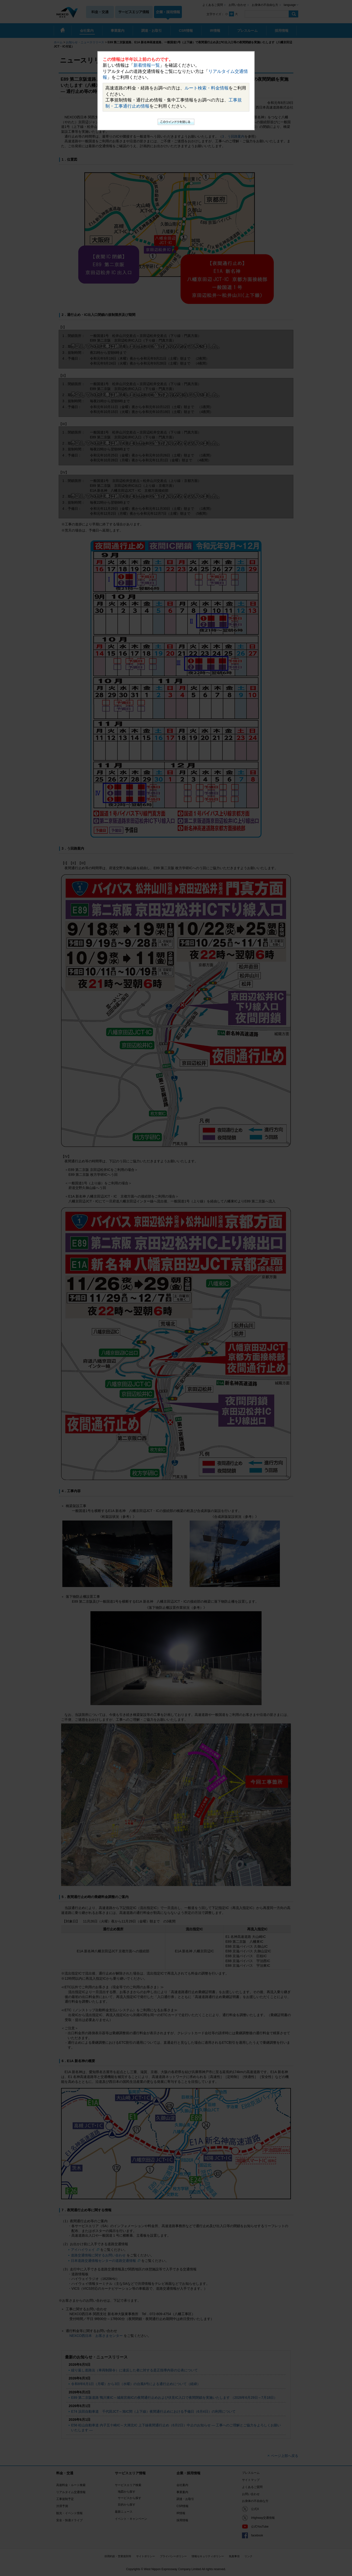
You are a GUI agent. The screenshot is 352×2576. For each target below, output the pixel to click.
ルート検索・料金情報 (207, 88)
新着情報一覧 (146, 65)
